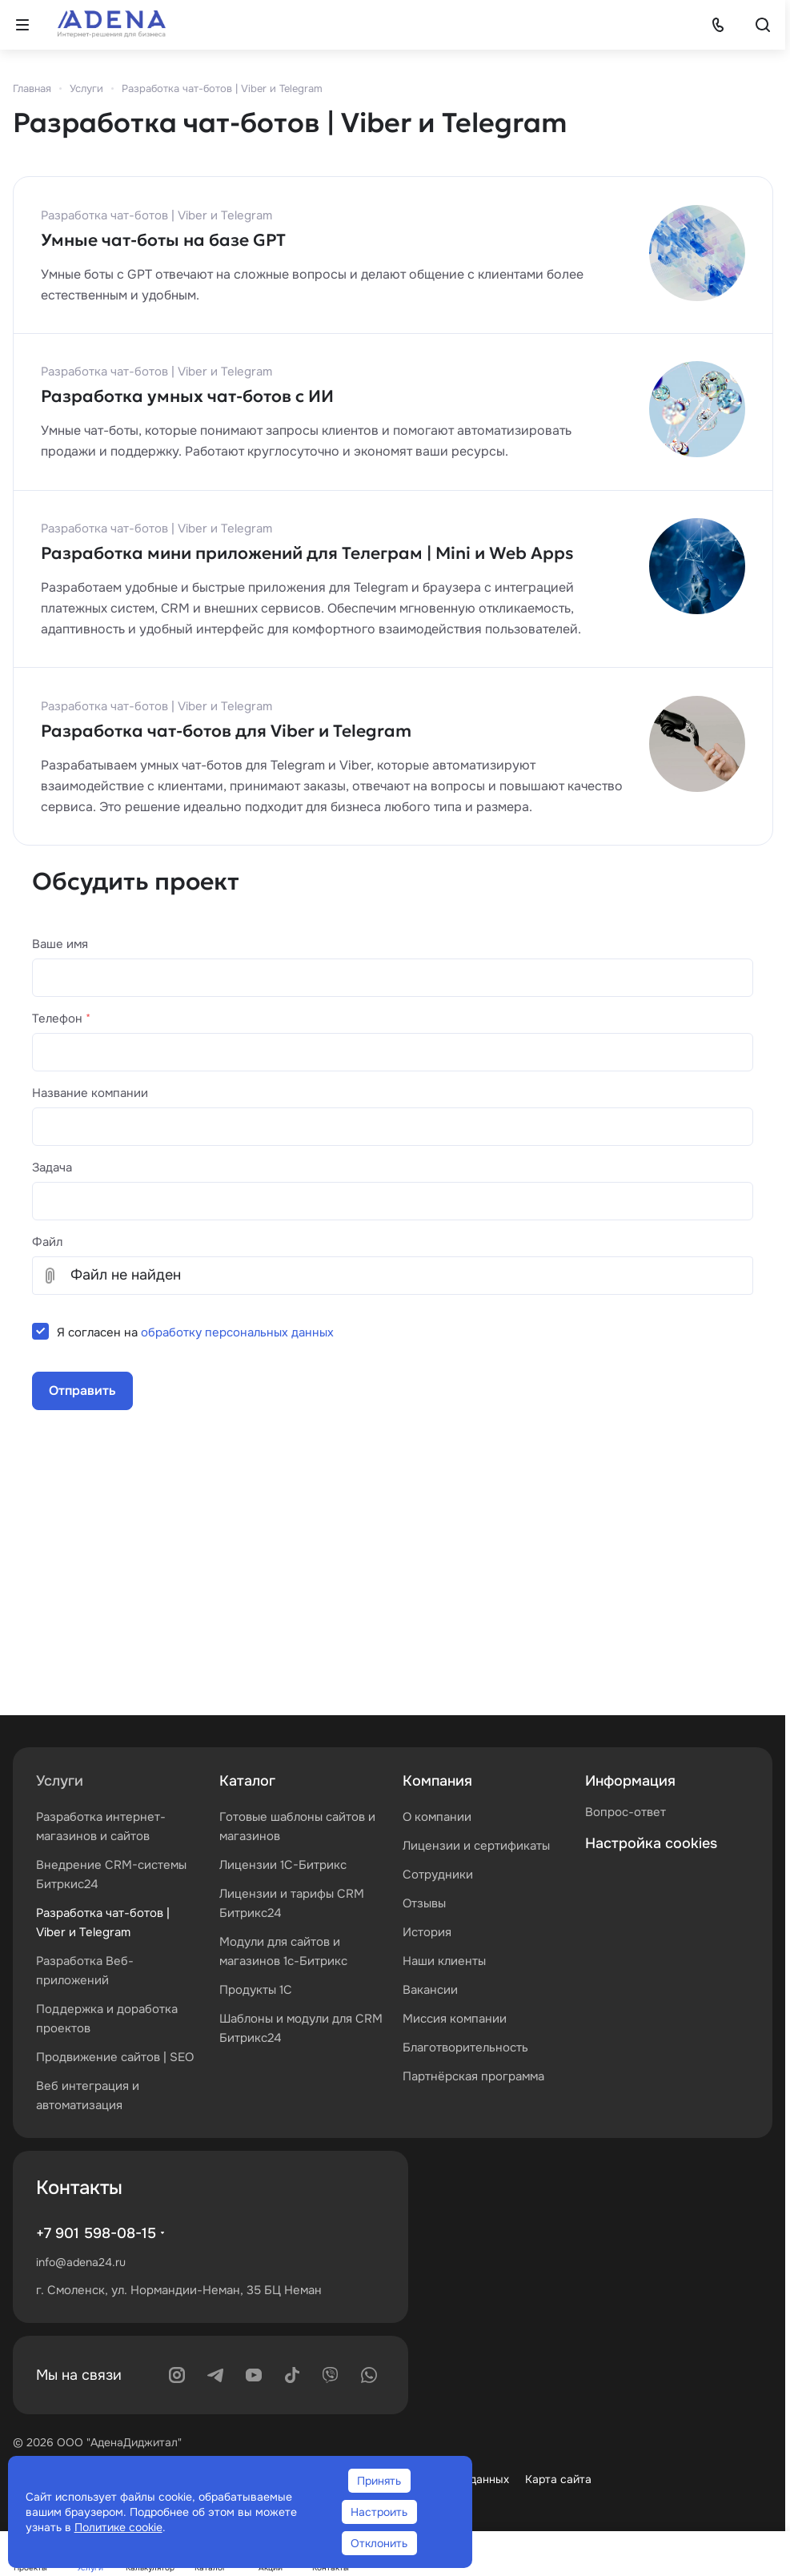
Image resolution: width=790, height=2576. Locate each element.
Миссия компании (455, 2019)
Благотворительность (465, 2048)
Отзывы (424, 1903)
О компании (437, 1817)
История (427, 1932)
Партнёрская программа (473, 2076)
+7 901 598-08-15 (96, 2233)
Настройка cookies (651, 1843)
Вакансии (430, 1990)
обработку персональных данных (237, 1332)
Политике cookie (118, 2527)
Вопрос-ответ (625, 1812)
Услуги (59, 1781)
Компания (437, 1781)
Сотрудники (438, 1875)
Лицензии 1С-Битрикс (283, 1865)
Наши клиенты (444, 1961)
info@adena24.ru (81, 2262)
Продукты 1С (255, 1990)
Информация (630, 1781)
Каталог (247, 1781)
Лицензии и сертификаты (476, 1846)
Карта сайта (558, 2479)
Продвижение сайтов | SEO (115, 2057)
